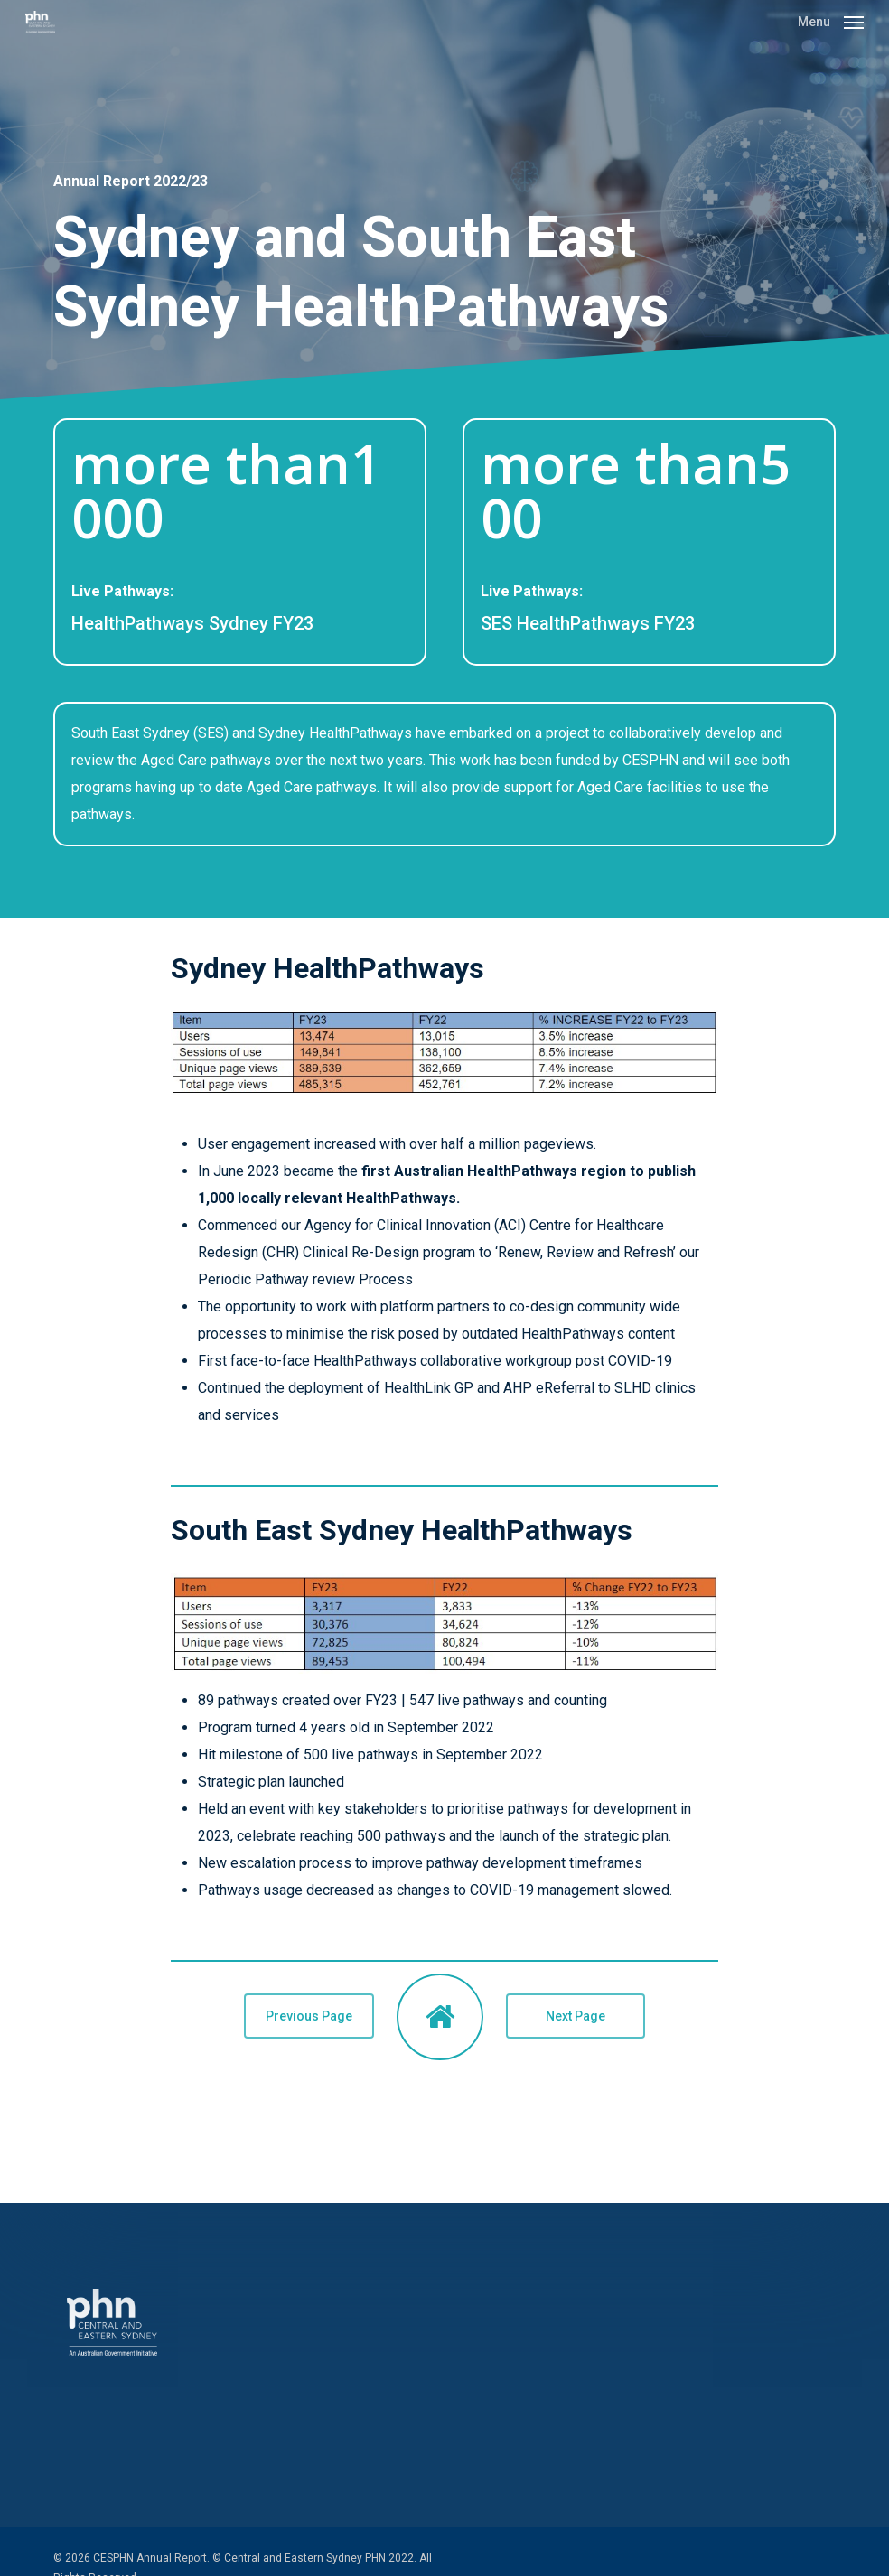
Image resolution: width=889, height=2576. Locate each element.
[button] (831, 20)
